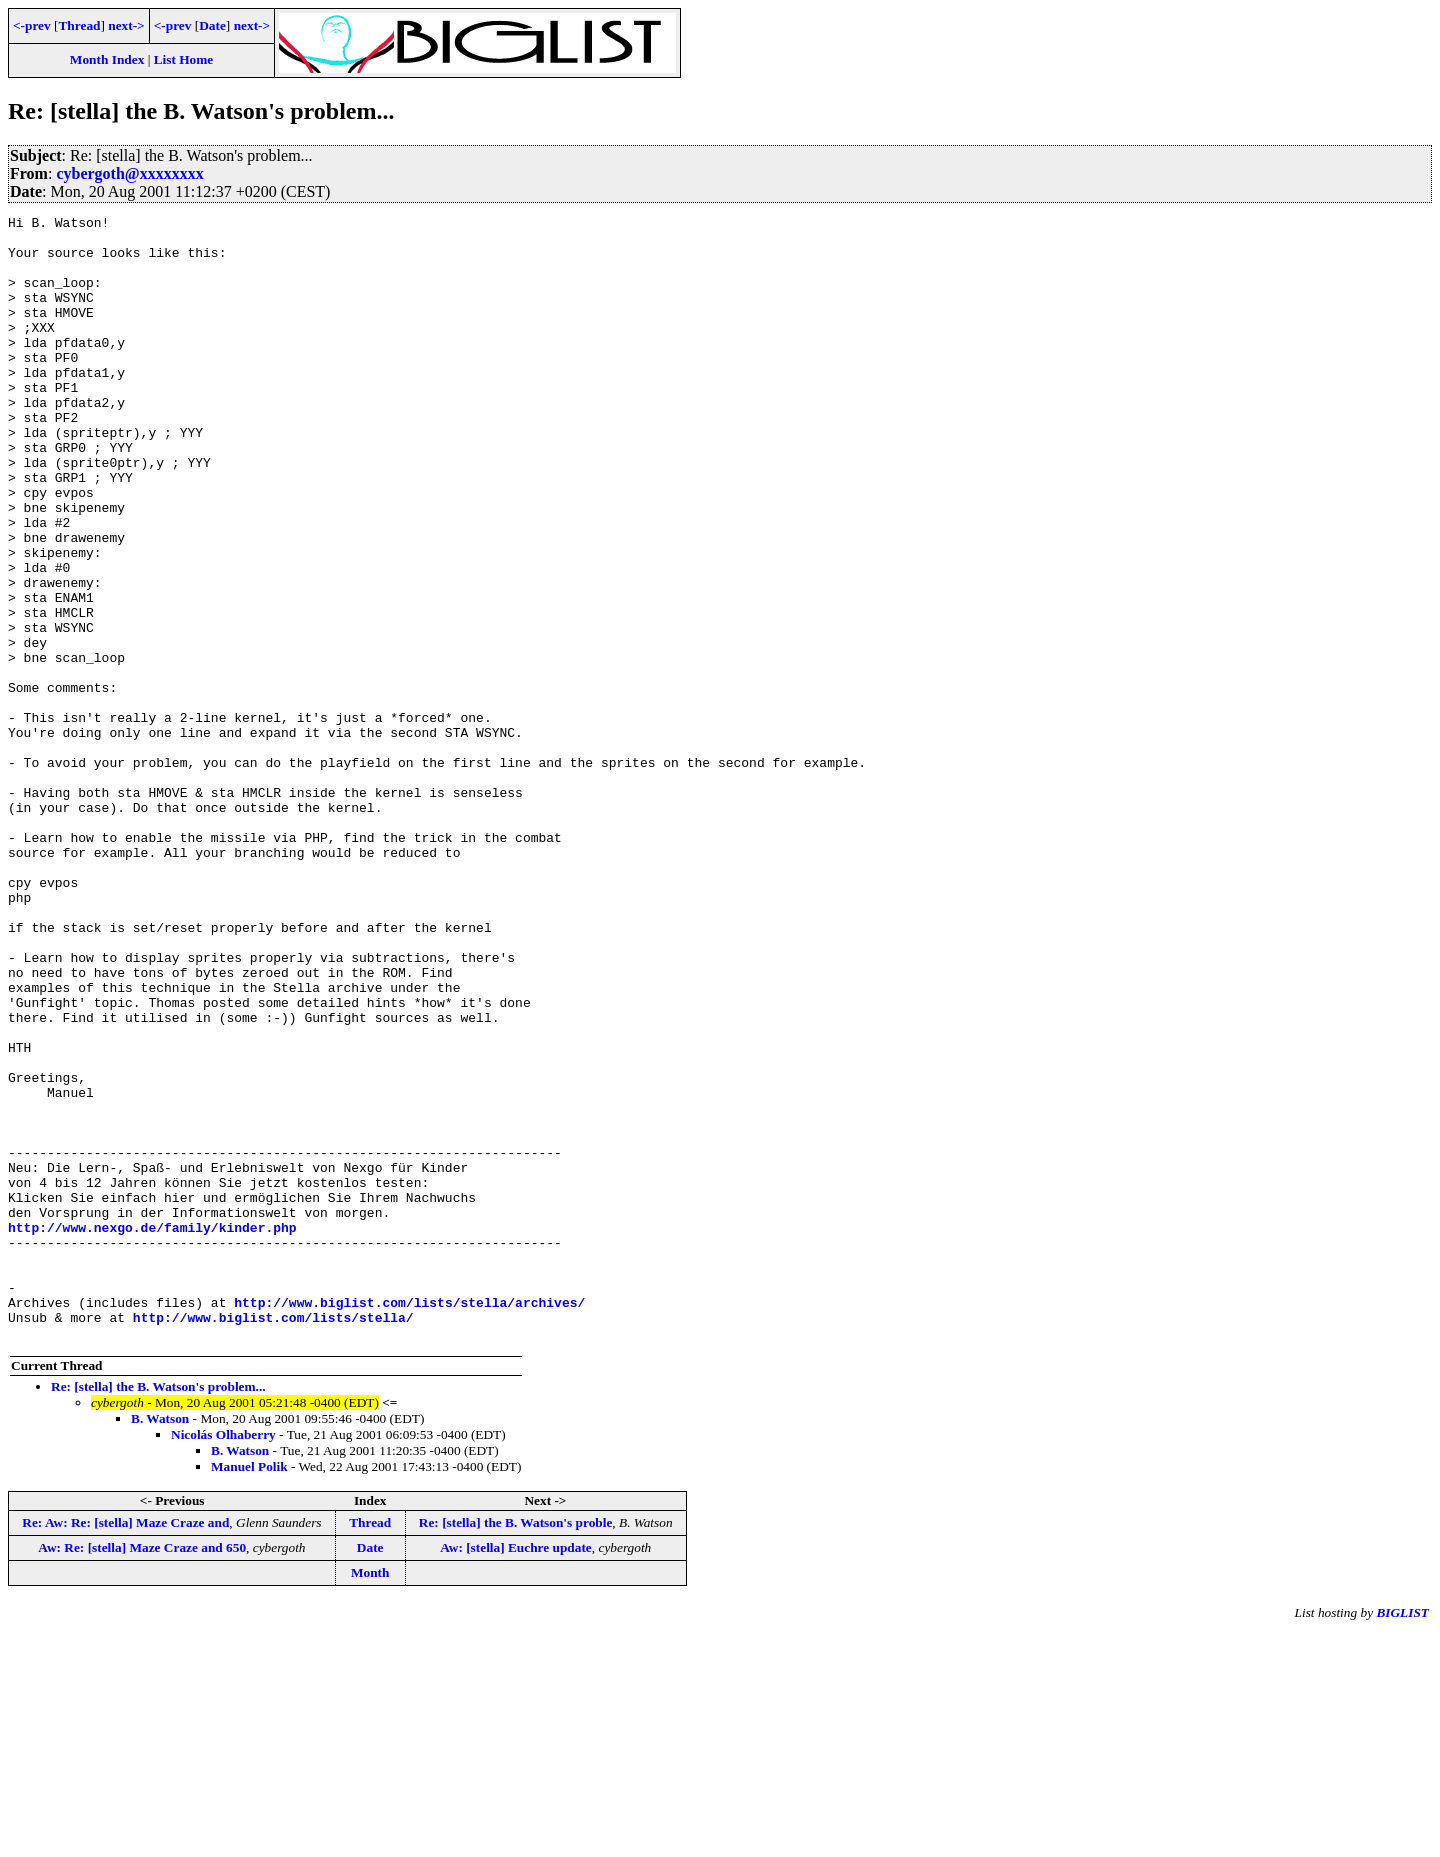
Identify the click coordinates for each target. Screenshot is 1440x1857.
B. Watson (160, 1643)
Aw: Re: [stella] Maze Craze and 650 (142, 1772)
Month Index (107, 59)
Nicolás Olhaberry (223, 1659)
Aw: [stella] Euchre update (516, 1772)
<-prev (32, 25)
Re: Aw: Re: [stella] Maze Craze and (125, 1747)
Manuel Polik (249, 1691)
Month (370, 1797)
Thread (79, 25)
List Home (184, 59)
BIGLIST (1402, 1837)
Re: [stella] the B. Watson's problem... (158, 1611)
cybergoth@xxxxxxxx (129, 173)
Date (212, 25)
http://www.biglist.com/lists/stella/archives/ (409, 1521)
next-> (126, 25)
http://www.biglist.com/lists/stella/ (273, 1539)
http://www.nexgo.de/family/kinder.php (152, 1431)
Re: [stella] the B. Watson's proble (516, 1747)
